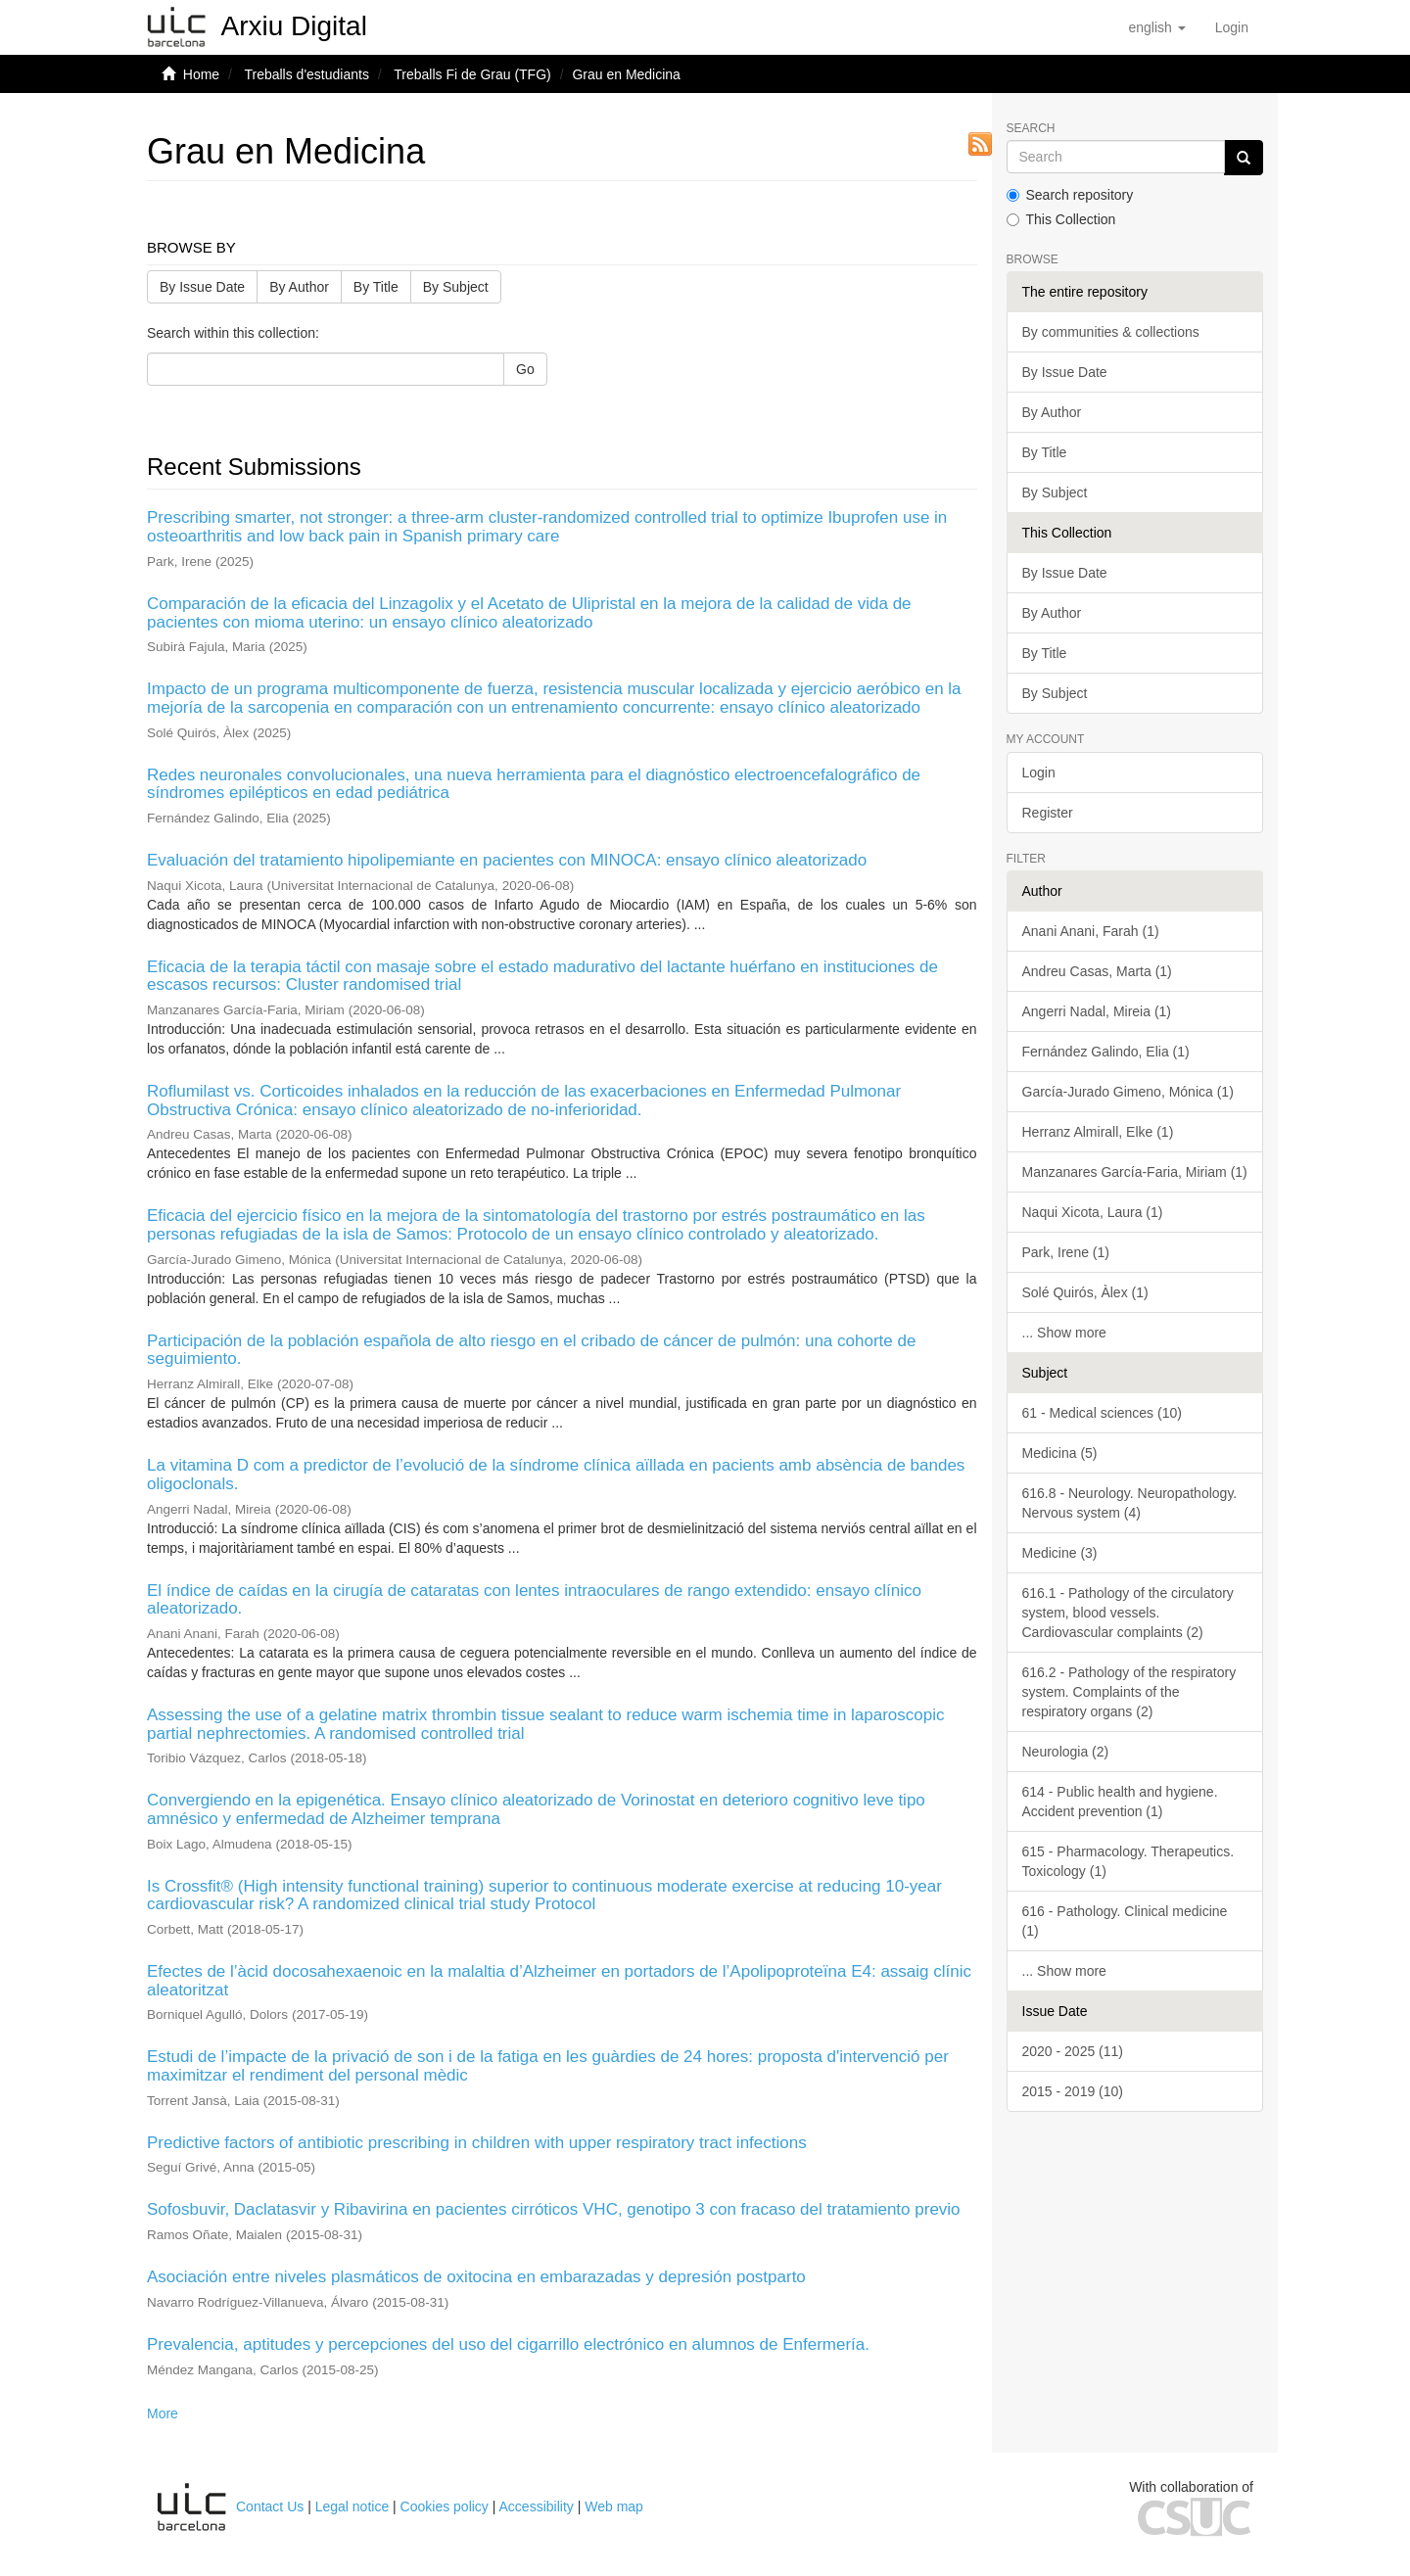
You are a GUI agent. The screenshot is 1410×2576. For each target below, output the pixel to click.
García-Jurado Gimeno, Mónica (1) (1128, 1092)
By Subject (456, 287)
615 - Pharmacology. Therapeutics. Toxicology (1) (1128, 1861)
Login (1039, 772)
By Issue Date (202, 287)
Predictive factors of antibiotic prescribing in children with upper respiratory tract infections (477, 2142)
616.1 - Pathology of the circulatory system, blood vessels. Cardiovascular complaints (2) (1128, 1612)
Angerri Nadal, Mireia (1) (1097, 1011)
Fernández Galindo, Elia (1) (1106, 1051)
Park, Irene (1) (1065, 1252)
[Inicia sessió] (1231, 27)
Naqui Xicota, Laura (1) (1092, 1212)
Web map (614, 2506)
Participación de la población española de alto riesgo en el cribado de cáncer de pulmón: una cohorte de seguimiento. (531, 1350)
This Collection (1061, 219)
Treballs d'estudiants (306, 74)
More (162, 2413)
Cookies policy (444, 2506)
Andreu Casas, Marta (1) (1097, 971)
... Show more (1064, 1332)
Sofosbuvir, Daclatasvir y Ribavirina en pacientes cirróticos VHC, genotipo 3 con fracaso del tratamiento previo (554, 2209)
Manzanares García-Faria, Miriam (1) (1134, 1172)
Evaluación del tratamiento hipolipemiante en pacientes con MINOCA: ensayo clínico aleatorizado (507, 860)
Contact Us (270, 2506)
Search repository (1070, 195)
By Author (299, 287)
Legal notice (352, 2506)
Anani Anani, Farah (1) (1090, 931)
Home (201, 74)
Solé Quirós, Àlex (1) (1085, 1292)
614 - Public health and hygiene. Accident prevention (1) (1120, 1801)
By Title (376, 287)
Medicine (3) (1060, 1553)
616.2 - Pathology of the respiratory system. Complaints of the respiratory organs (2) (1129, 1691)
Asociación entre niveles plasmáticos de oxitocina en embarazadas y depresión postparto (476, 2277)
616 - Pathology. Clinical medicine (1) (1125, 1921)
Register (1047, 812)
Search (1031, 128)
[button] (1156, 27)
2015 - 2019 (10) (1073, 2091)
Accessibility (536, 2506)
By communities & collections (1110, 332)
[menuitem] (1231, 27)
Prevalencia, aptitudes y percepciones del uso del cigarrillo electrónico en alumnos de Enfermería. (508, 2344)
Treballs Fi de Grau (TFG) (472, 74)
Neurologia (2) (1065, 1751)
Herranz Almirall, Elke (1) (1098, 1132)
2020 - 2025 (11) (1073, 2051)
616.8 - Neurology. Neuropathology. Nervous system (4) (1130, 1503)
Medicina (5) (1060, 1453)
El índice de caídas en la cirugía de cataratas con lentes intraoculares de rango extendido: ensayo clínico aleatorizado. (534, 1599)
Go (525, 369)
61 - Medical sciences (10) (1102, 1413)
